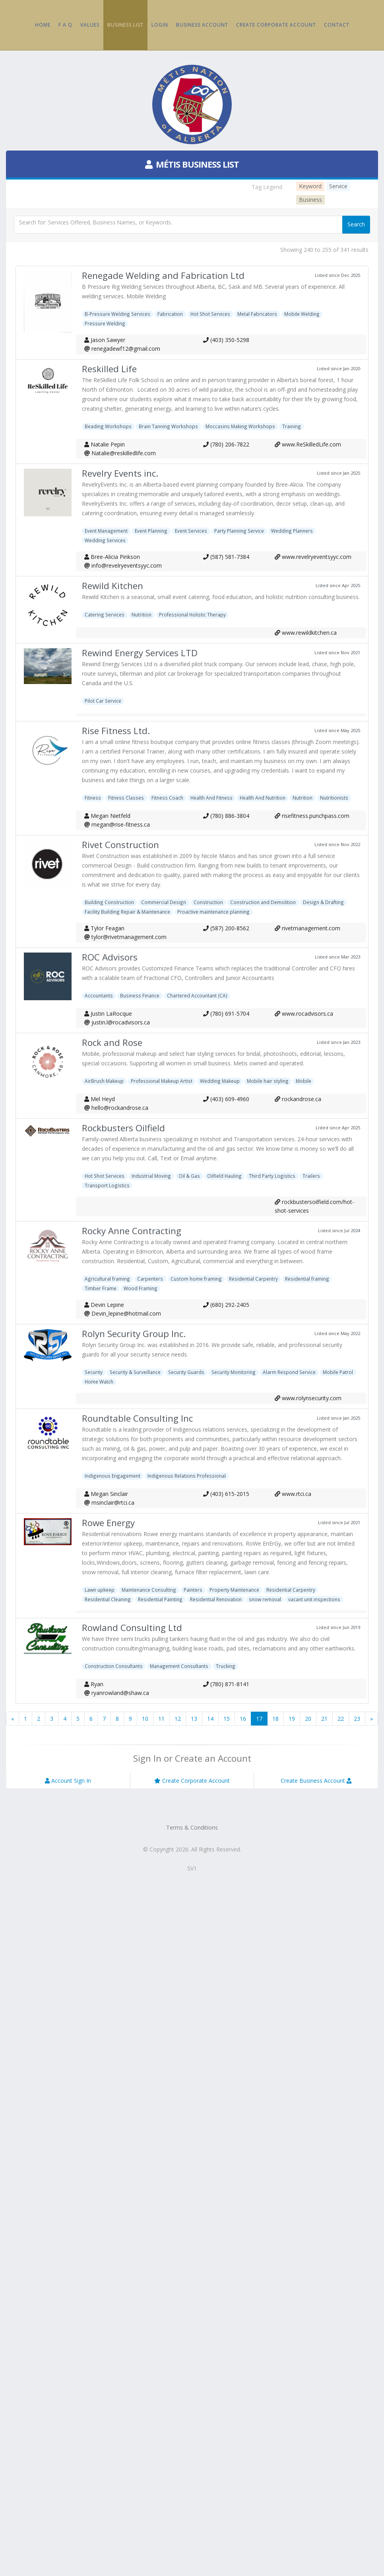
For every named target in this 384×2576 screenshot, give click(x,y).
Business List (125, 24)
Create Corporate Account (276, 24)
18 (275, 1718)
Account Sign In (68, 1780)
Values (89, 24)
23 (357, 1718)
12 (178, 1718)
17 (259, 1718)
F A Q (65, 24)
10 (145, 1718)
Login (159, 24)
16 (243, 1718)
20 (308, 1718)
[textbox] (178, 224)
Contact (336, 24)
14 (210, 1718)
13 (194, 1718)
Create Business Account (316, 1780)
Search (356, 224)
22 (340, 1718)
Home (42, 24)
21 (324, 1718)
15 (226, 1718)
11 (161, 1718)
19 (292, 1718)
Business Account (202, 24)
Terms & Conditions (192, 1827)
